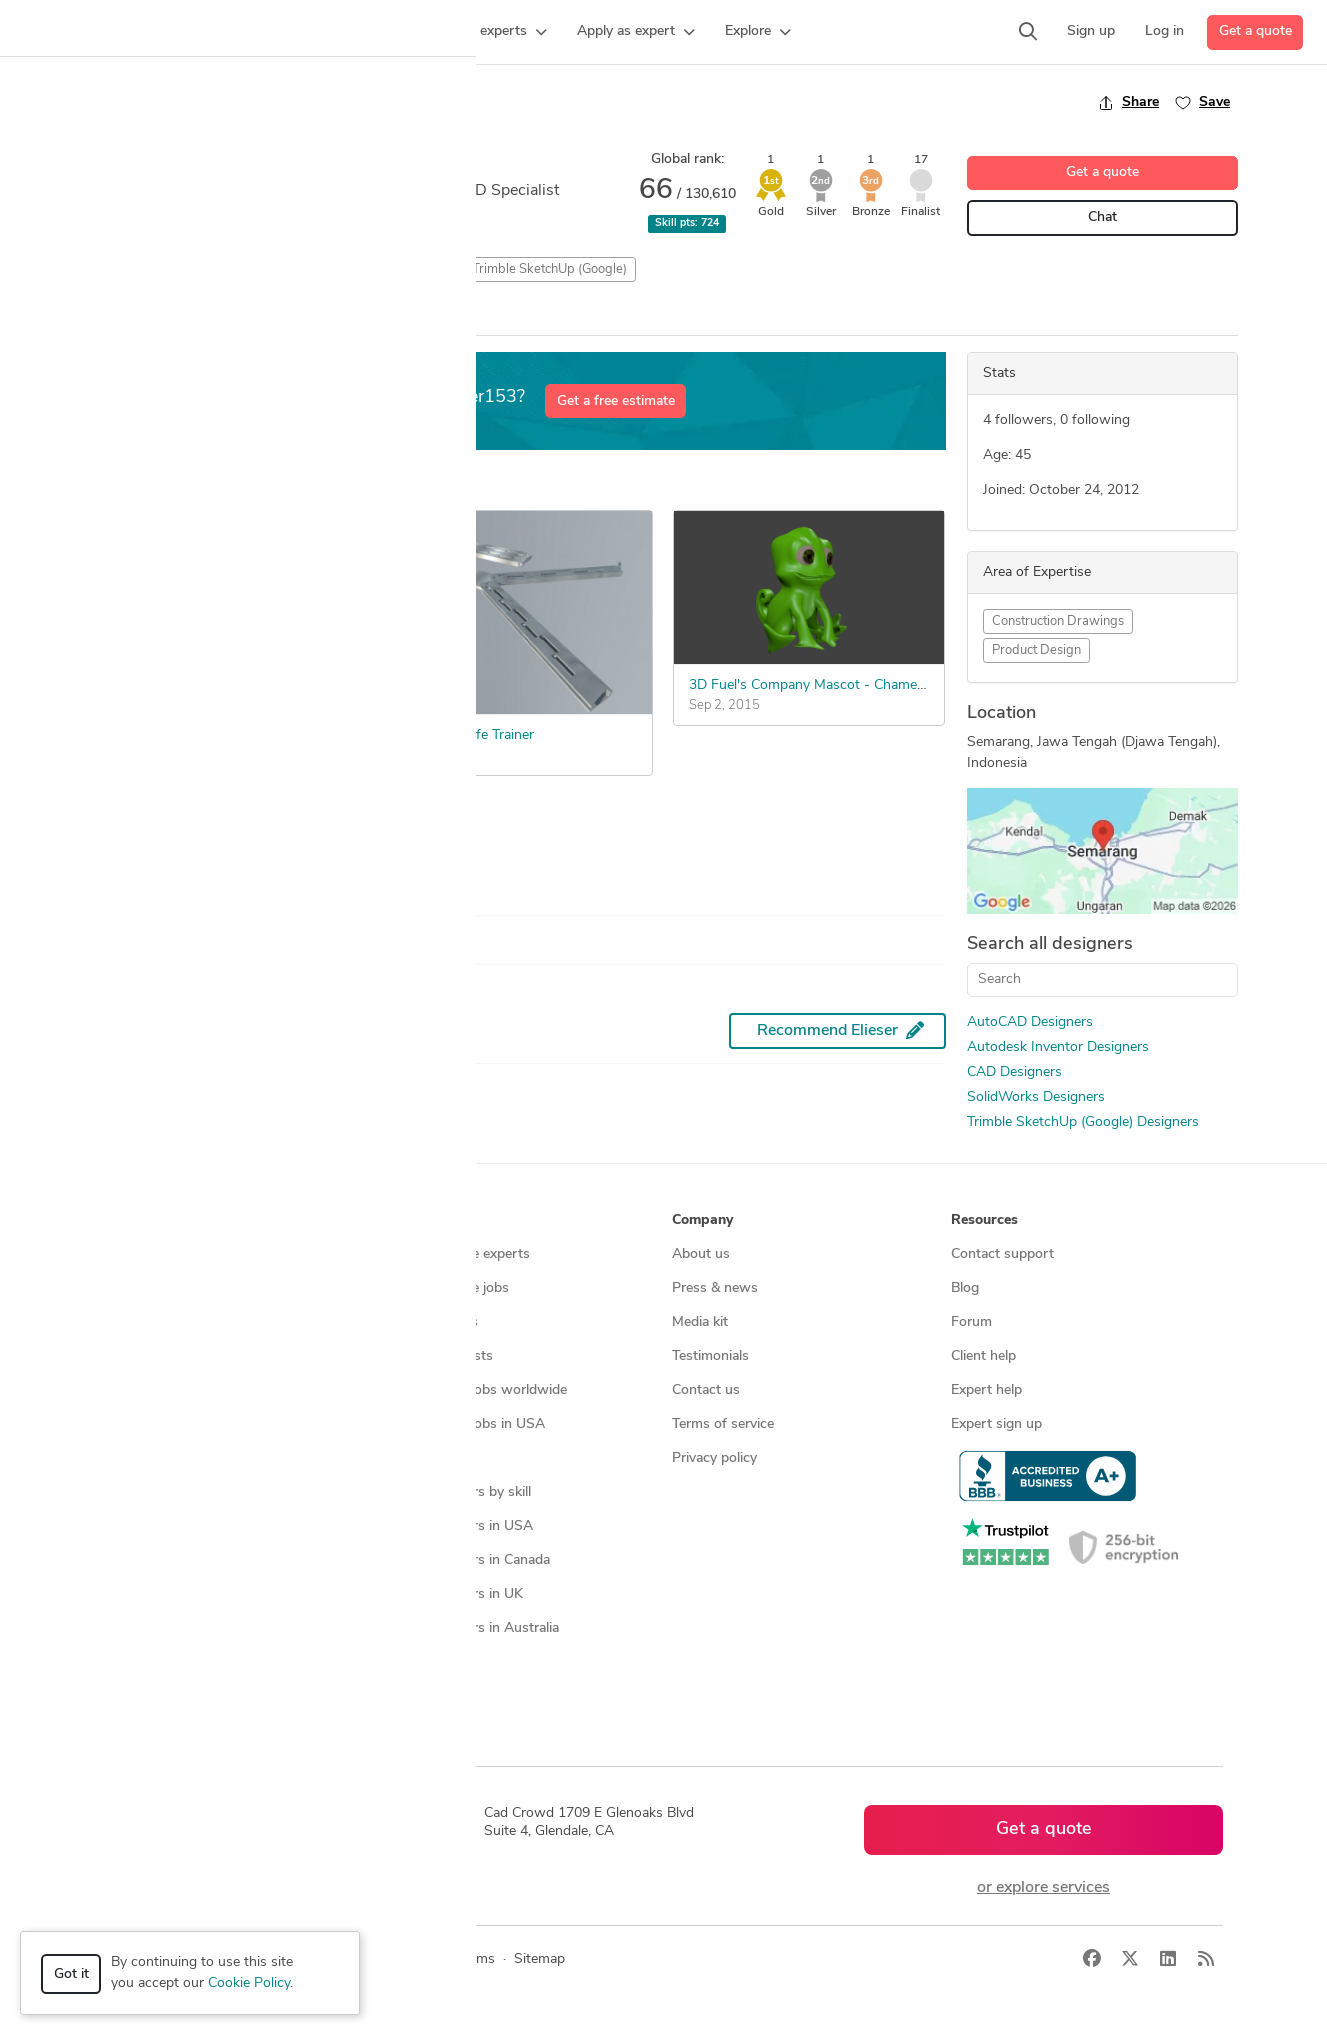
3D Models (220, 269)
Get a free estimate (616, 401)
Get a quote (1255, 31)
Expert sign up (996, 1424)
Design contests (162, 1322)
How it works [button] (156, 1220)
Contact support (1002, 1254)
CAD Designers (1014, 1072)
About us (701, 1254)
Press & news (715, 1288)
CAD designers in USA (462, 1526)
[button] (386, 32)
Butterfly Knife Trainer (465, 735)
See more (148, 841)
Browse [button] (417, 1220)
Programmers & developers (196, 1424)
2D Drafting (132, 269)
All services (147, 1492)
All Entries (397, 317)
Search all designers (1050, 944)
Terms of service (723, 1424)
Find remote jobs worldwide (479, 1390)
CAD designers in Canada (471, 1560)
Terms (476, 1959)
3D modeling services (178, 1390)
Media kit (700, 1322)
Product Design (1036, 650)
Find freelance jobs (450, 1288)
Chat (1102, 217)
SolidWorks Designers (1036, 1097)
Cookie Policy (249, 1983)
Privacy (415, 1959)
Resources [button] (984, 1220)
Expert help (986, 1390)
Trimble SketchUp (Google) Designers (1083, 1122)
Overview (121, 316)
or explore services (1043, 1888)
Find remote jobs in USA (468, 1424)
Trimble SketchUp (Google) (549, 269)
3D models (425, 1458)
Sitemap (417, 1696)
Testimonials (710, 1356)
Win (250, 317)
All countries (431, 1662)
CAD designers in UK (457, 1594)
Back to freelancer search (175, 102)
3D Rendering (315, 269)
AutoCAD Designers (1030, 1022)
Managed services (167, 1288)
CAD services (153, 1356)
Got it (71, 1974)
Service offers (435, 1322)
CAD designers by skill (461, 1492)
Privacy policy (714, 1458)
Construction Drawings (1058, 621)
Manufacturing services (184, 1458)
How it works (155, 1254)
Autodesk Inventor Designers (1058, 1047)
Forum (971, 1322)
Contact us (706, 1390)
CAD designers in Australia (475, 1628)
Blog (965, 1288)
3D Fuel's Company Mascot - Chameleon (816, 685)
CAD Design (414, 269)
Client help (983, 1356)
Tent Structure (150, 735)
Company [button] (702, 1220)
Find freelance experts (461, 1254)
